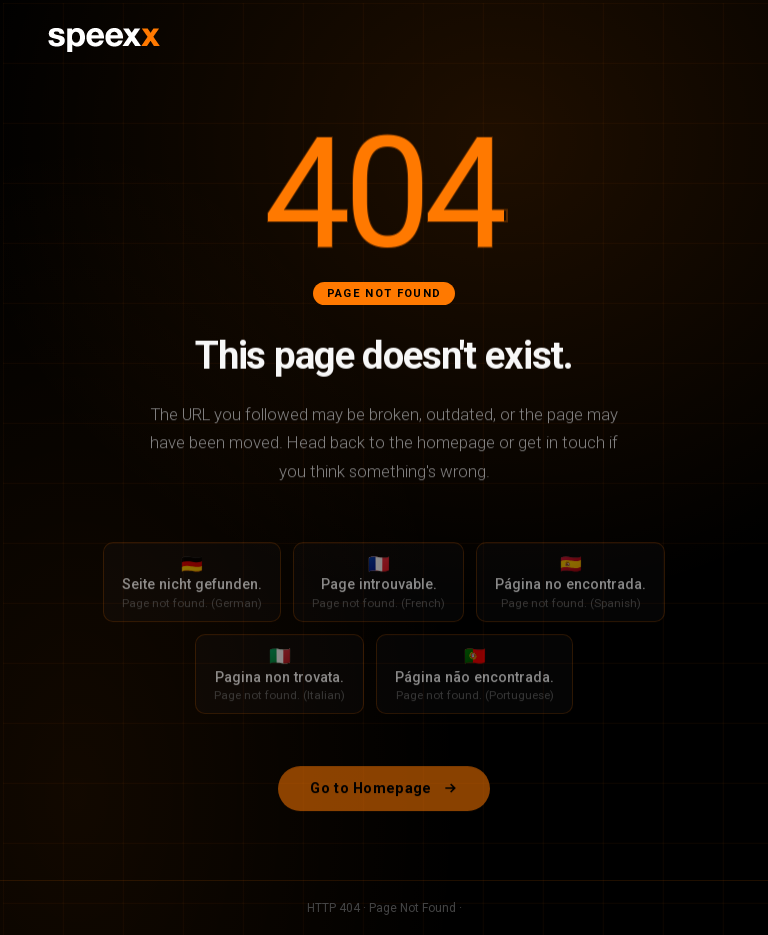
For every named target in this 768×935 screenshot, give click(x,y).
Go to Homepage (383, 797)
